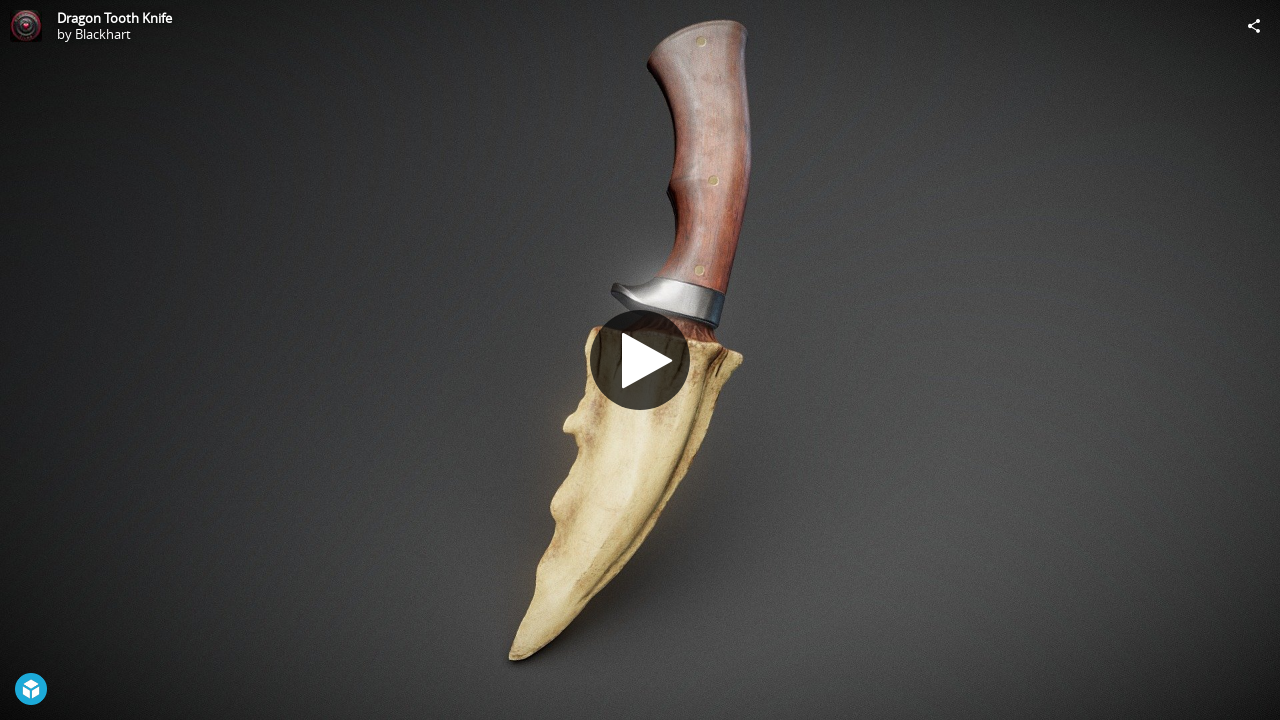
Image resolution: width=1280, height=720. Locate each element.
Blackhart (103, 34)
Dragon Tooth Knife (114, 18)
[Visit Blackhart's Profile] (26, 26)
